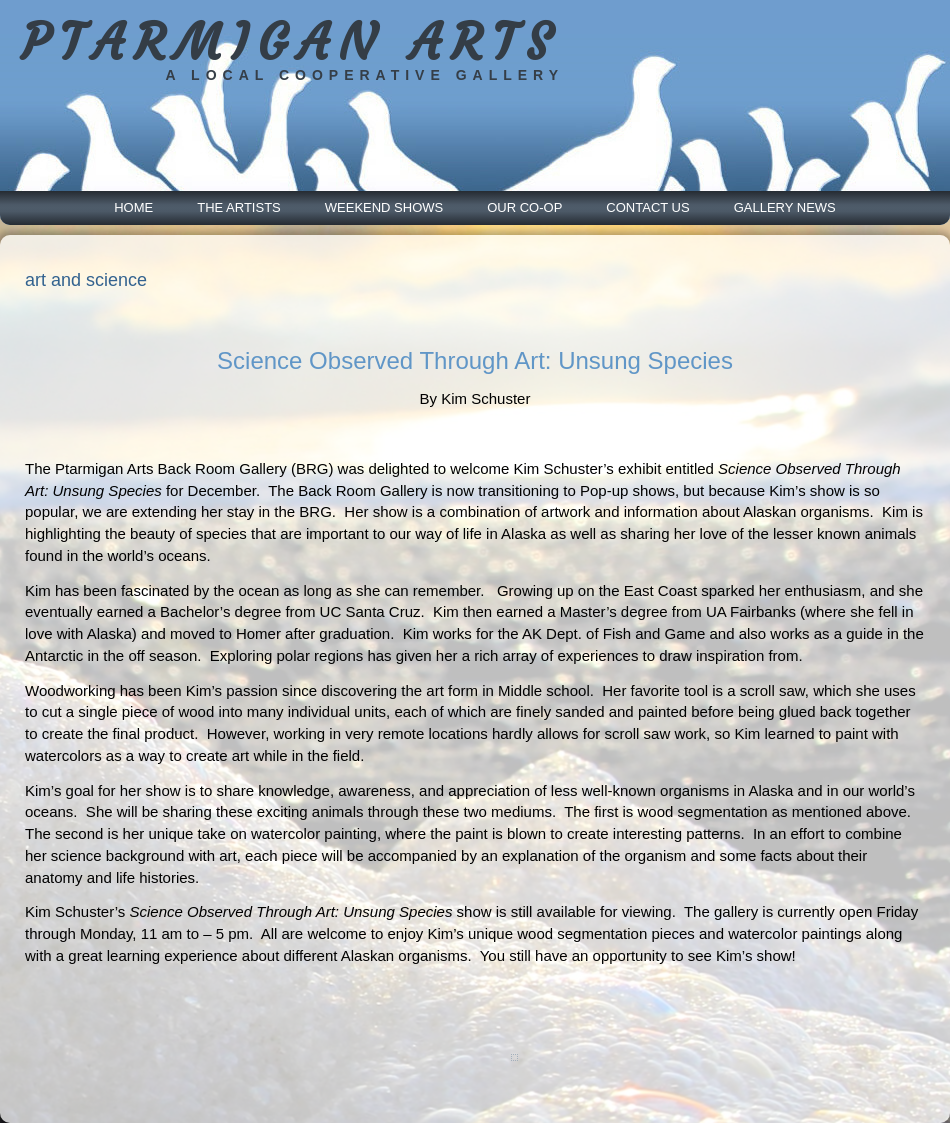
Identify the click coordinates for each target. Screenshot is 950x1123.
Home (133, 207)
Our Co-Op (524, 207)
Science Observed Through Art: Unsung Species (475, 360)
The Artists (239, 207)
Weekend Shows (384, 207)
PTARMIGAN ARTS (290, 42)
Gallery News (785, 207)
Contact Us (647, 207)
